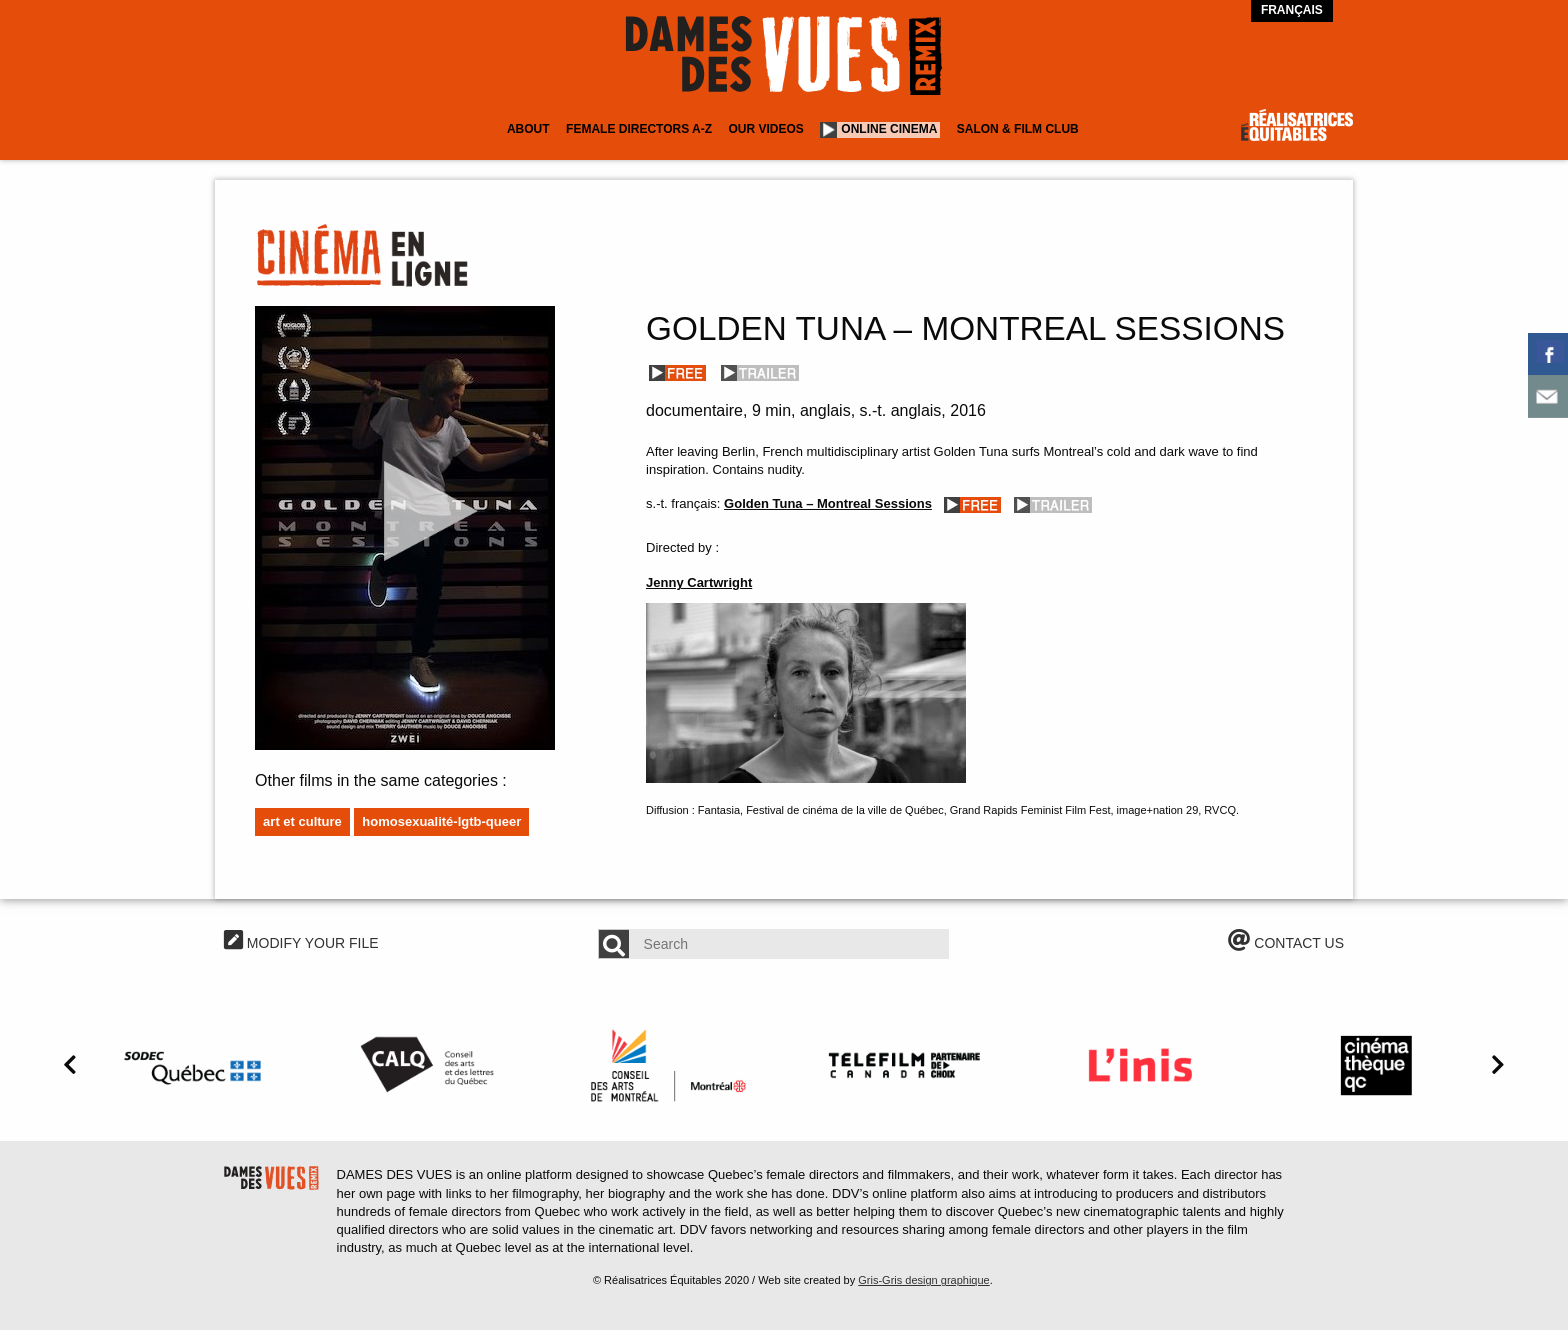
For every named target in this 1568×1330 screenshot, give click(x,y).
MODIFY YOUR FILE (301, 943)
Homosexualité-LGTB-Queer (441, 821)
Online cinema (889, 129)
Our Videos (766, 129)
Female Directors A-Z (639, 129)
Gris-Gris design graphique (923, 1280)
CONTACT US (1286, 943)
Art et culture (302, 821)
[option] (196, 1065)
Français (1292, 10)
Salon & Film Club (1018, 129)
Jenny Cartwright (699, 582)
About (528, 129)
